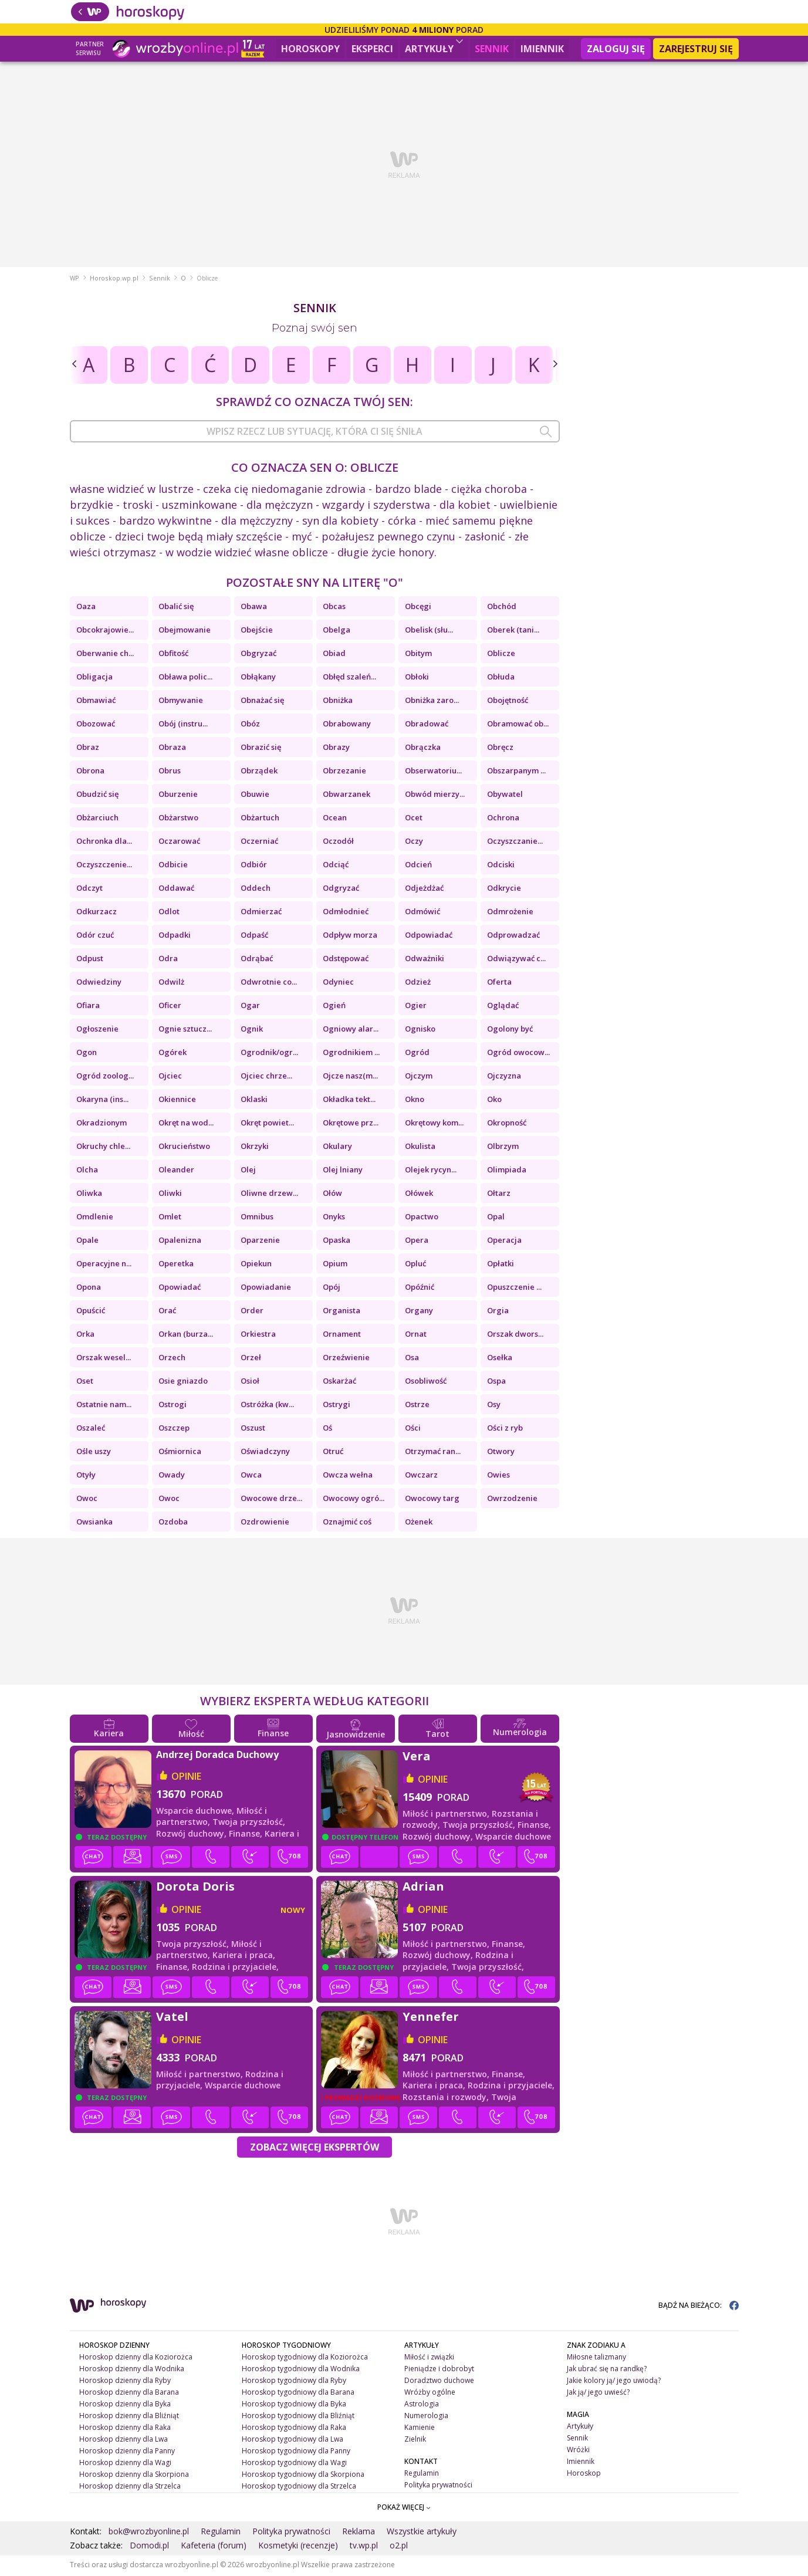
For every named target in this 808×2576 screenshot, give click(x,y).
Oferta (499, 983)
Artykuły (434, 47)
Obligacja (94, 678)
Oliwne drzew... (269, 1194)
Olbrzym (503, 1147)
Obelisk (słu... (429, 631)
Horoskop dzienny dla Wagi (125, 2464)
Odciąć (336, 866)
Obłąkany (258, 678)
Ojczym (418, 1077)
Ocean (335, 819)
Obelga (336, 631)
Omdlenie (94, 1218)
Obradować (426, 725)
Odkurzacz (96, 913)
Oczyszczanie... (515, 842)
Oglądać (503, 1007)
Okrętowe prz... (350, 1124)
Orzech (171, 1359)
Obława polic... (185, 678)
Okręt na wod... (186, 1124)
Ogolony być (510, 1030)
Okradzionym (101, 1124)
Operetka (176, 1265)
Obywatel (505, 795)
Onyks (334, 1218)
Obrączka (423, 748)
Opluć (415, 1265)
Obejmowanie (184, 631)
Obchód (501, 608)
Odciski (501, 866)
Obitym (418, 655)
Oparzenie (260, 1241)
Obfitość (173, 655)
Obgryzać (258, 655)
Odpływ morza (350, 936)
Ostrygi (336, 1406)
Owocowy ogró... (353, 1500)
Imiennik (542, 48)
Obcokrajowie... (105, 631)
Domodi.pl (149, 2547)
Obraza (172, 748)
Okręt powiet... (267, 1124)
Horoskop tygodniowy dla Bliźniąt (298, 2417)
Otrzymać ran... (433, 1453)
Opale (87, 1241)
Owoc (86, 1500)
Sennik (492, 48)
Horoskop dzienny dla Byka (125, 2406)
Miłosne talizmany (596, 2359)
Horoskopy (310, 48)
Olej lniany (343, 1171)
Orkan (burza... (185, 1335)
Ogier (416, 1007)
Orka (85, 1335)
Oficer (169, 1007)
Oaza (86, 608)
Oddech (256, 889)
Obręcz (500, 748)
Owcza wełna (348, 1476)
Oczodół (338, 842)
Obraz (87, 748)
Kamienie (419, 2429)
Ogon (86, 1054)
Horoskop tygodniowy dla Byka (294, 2406)
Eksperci (372, 48)
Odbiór (254, 866)
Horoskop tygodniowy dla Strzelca (299, 2487)
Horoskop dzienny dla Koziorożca (135, 2359)
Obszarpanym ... (516, 772)
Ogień (334, 1007)
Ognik (252, 1030)
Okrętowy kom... (434, 1124)
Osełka (499, 1359)
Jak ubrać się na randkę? (607, 2370)
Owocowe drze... (271, 1500)
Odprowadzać (513, 936)
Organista (341, 1312)
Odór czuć (95, 936)
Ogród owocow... (518, 1054)
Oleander (176, 1171)
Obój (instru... (183, 725)
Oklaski (254, 1101)
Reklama (358, 2532)
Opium (335, 1265)
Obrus (169, 772)
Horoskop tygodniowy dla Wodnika (301, 2370)
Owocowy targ (432, 1500)
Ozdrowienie (265, 1523)
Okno (414, 1101)
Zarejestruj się (696, 48)
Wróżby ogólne (429, 2394)
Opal (496, 1218)
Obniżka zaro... (432, 702)
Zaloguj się (616, 48)
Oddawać (176, 889)
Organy (419, 1312)
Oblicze (501, 655)
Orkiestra (258, 1335)
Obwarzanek (346, 795)
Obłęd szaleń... (349, 678)
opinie (186, 1778)
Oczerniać (259, 842)
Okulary (337, 1147)
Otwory (501, 1453)
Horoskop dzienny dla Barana (129, 2394)
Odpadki (174, 936)
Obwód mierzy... (435, 795)
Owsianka (94, 1523)
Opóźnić (419, 1288)
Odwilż (171, 983)
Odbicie (173, 866)
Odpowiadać (428, 936)
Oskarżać (339, 1382)
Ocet (413, 819)
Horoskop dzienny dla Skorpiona (134, 2475)
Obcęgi (418, 608)
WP (74, 280)
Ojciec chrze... (266, 1077)
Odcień (418, 866)
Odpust (89, 960)
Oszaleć (90, 1429)
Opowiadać (179, 1288)
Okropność (506, 1124)
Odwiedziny (98, 983)
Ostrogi (172, 1406)
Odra (168, 960)
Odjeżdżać (424, 889)
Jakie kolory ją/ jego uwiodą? (614, 2382)
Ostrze (417, 1406)
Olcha (87, 1171)
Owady (171, 1476)
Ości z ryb (505, 1429)
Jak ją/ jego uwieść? (598, 2394)
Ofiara (88, 1007)
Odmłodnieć (345, 913)
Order (252, 1312)
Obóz (250, 725)
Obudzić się (97, 795)
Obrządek (259, 772)
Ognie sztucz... (185, 1030)
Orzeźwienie (346, 1359)
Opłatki (500, 1265)
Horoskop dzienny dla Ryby (125, 2382)
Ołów (332, 1194)
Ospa (496, 1382)
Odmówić (422, 913)
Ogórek (172, 1054)
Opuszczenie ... (514, 1288)
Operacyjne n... (103, 1265)
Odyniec (338, 983)
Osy (494, 1406)
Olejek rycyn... (431, 1171)
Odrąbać (257, 960)
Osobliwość (426, 1382)
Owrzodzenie (512, 1500)
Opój (331, 1288)
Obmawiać (96, 702)
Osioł (250, 1382)
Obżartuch (260, 819)
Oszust (253, 1429)
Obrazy (336, 748)
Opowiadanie (266, 1288)
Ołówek (419, 1194)
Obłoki (417, 678)
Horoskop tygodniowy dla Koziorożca (305, 2359)
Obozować (95, 725)
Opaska (336, 1241)
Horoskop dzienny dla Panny (127, 2452)
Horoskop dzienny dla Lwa (123, 2441)
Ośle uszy (93, 1453)
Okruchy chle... (103, 1147)
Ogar (250, 1007)
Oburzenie (178, 795)
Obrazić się (261, 748)
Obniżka (338, 702)
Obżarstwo (178, 819)
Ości (413, 1429)
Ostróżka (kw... (267, 1406)
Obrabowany (347, 725)
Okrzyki (255, 1147)
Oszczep (174, 1429)
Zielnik (415, 2441)
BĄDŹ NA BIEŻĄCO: (698, 2307)
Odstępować (345, 960)
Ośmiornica (179, 1453)
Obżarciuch (97, 819)
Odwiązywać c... (516, 960)
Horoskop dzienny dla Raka (125, 2429)
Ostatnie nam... (103, 1406)
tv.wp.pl (364, 2547)
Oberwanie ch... (105, 655)
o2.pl (399, 2547)
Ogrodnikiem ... (351, 1054)
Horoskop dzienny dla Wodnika (131, 2370)
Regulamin (421, 2474)
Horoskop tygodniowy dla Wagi (294, 2464)
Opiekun (256, 1265)
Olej (248, 1171)
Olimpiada (506, 1171)
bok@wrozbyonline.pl (149, 2532)
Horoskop (584, 2474)
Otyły (86, 1476)
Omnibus (257, 1218)
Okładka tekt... (349, 1101)
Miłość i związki (429, 2359)
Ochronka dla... (104, 842)
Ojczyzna (504, 1077)
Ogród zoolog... (105, 1077)
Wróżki (578, 2451)
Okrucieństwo (184, 1147)
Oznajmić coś (347, 1523)
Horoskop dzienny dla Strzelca (130, 2487)
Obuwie (255, 795)
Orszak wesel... (103, 1359)
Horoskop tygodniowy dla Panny (296, 2452)
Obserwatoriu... (433, 772)
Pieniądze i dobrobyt (439, 2370)
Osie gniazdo (183, 1382)
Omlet (169, 1218)
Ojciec (170, 1077)
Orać (167, 1312)
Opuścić (90, 1312)
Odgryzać (341, 889)
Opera (416, 1241)
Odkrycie (504, 889)
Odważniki (424, 960)
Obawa (254, 608)
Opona (88, 1288)
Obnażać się (262, 702)
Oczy (414, 842)
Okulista (420, 1147)
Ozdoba (173, 1523)
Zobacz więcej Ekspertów (314, 2148)
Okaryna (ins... (102, 1101)
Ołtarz (499, 1194)
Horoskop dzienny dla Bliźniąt (129, 2417)
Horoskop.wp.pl (114, 280)
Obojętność (507, 702)
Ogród (417, 1054)
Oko (494, 1101)
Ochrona (503, 819)
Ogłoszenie (97, 1030)
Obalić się (176, 608)
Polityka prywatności (438, 2486)
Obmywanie (180, 702)
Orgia (498, 1312)
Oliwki (170, 1194)
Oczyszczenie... (104, 866)
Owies (498, 1476)
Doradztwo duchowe (439, 2382)
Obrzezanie (344, 772)
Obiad (334, 655)
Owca (251, 1476)
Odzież (418, 983)
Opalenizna (179, 1241)
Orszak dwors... (515, 1335)
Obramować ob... (518, 725)
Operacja (504, 1241)
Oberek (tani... (513, 631)
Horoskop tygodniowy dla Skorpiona (303, 2475)
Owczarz (421, 1476)
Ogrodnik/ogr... (269, 1054)
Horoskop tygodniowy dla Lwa (292, 2441)
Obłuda (501, 678)
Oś (327, 1429)
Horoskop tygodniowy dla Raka (294, 2429)
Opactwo (421, 1218)
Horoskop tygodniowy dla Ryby (294, 2382)
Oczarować (179, 842)
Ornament (342, 1335)
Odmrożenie (510, 913)
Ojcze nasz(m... (350, 1077)
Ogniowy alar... (350, 1030)
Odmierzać (261, 913)
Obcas (334, 608)
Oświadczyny (265, 1453)
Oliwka (89, 1194)
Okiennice (177, 1101)
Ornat (416, 1335)
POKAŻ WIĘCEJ (404, 2509)
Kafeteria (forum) (213, 2547)
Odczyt (89, 889)
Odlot (169, 913)
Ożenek (418, 1523)
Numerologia (426, 2417)
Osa (412, 1359)
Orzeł (251, 1359)
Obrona (90, 772)
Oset (84, 1382)
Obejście (257, 631)
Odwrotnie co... (269, 983)
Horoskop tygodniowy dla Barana (298, 2394)
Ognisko (420, 1030)
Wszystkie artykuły (422, 2532)
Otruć (333, 1453)
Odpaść (254, 936)
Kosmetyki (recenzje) (298, 2547)
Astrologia (421, 2406)
